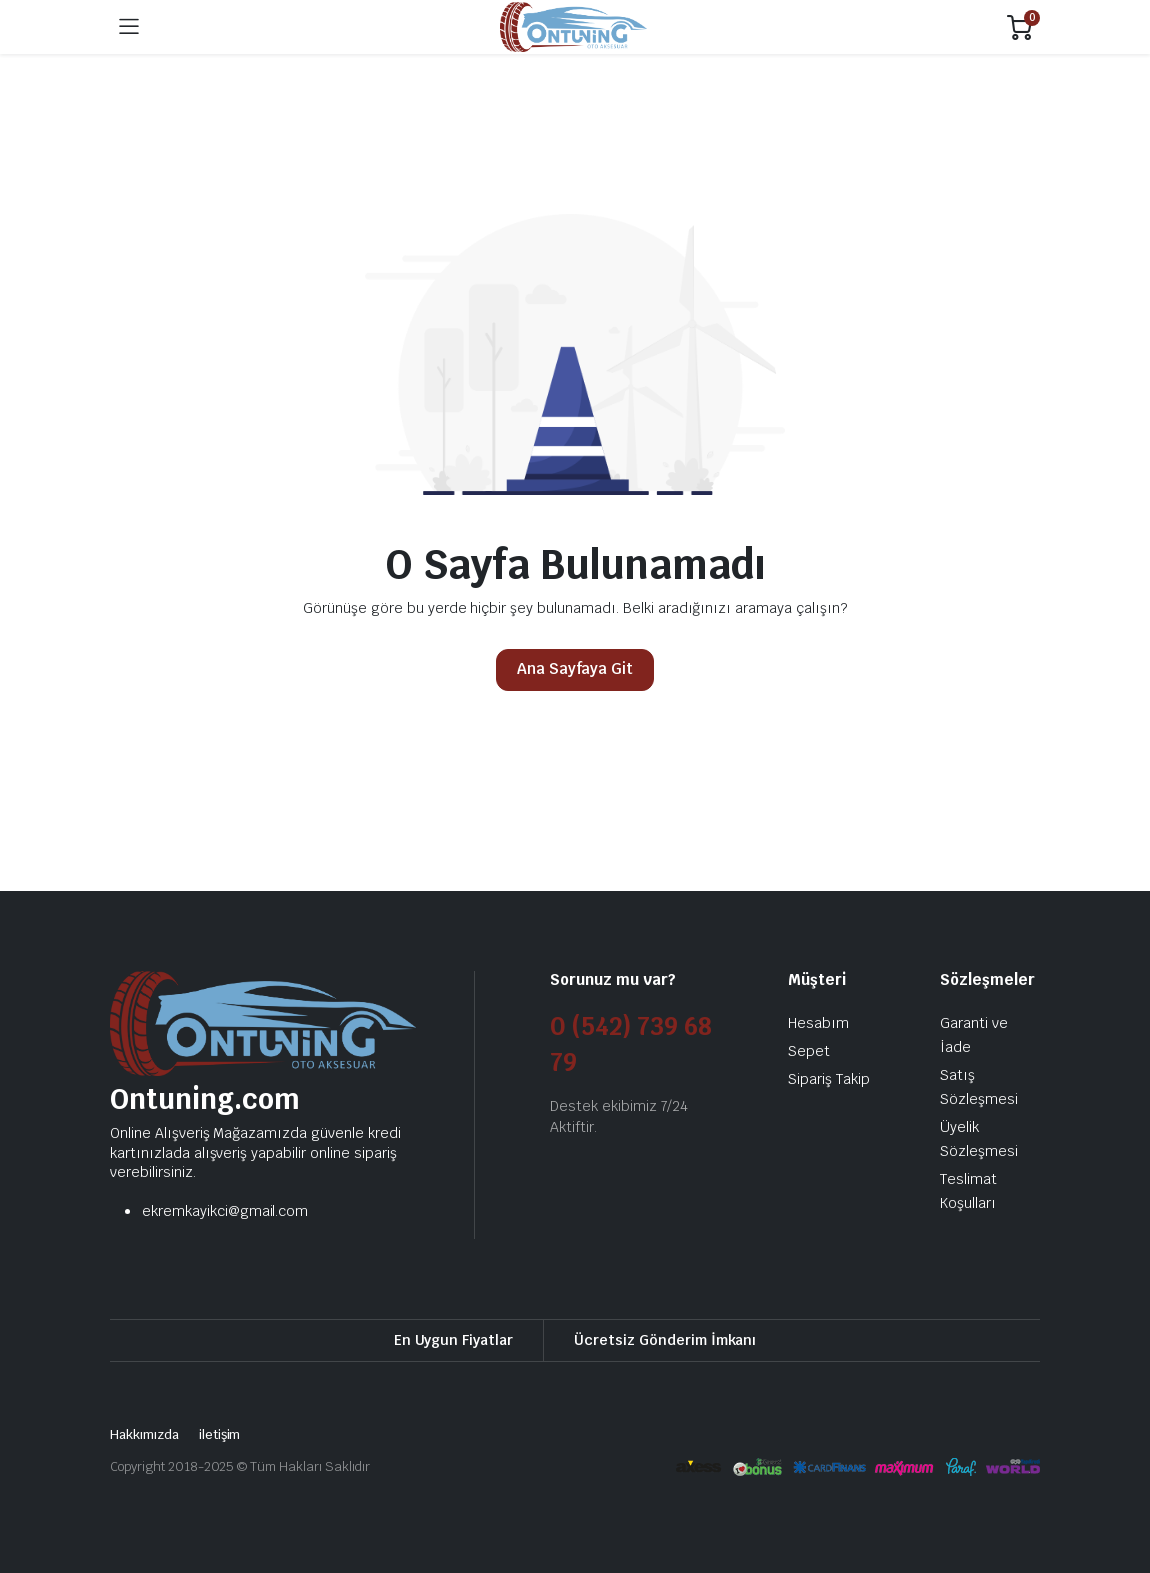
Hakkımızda (144, 1434)
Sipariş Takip (829, 1079)
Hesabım (818, 1023)
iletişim (220, 1434)
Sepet (809, 1051)
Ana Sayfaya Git (575, 668)
